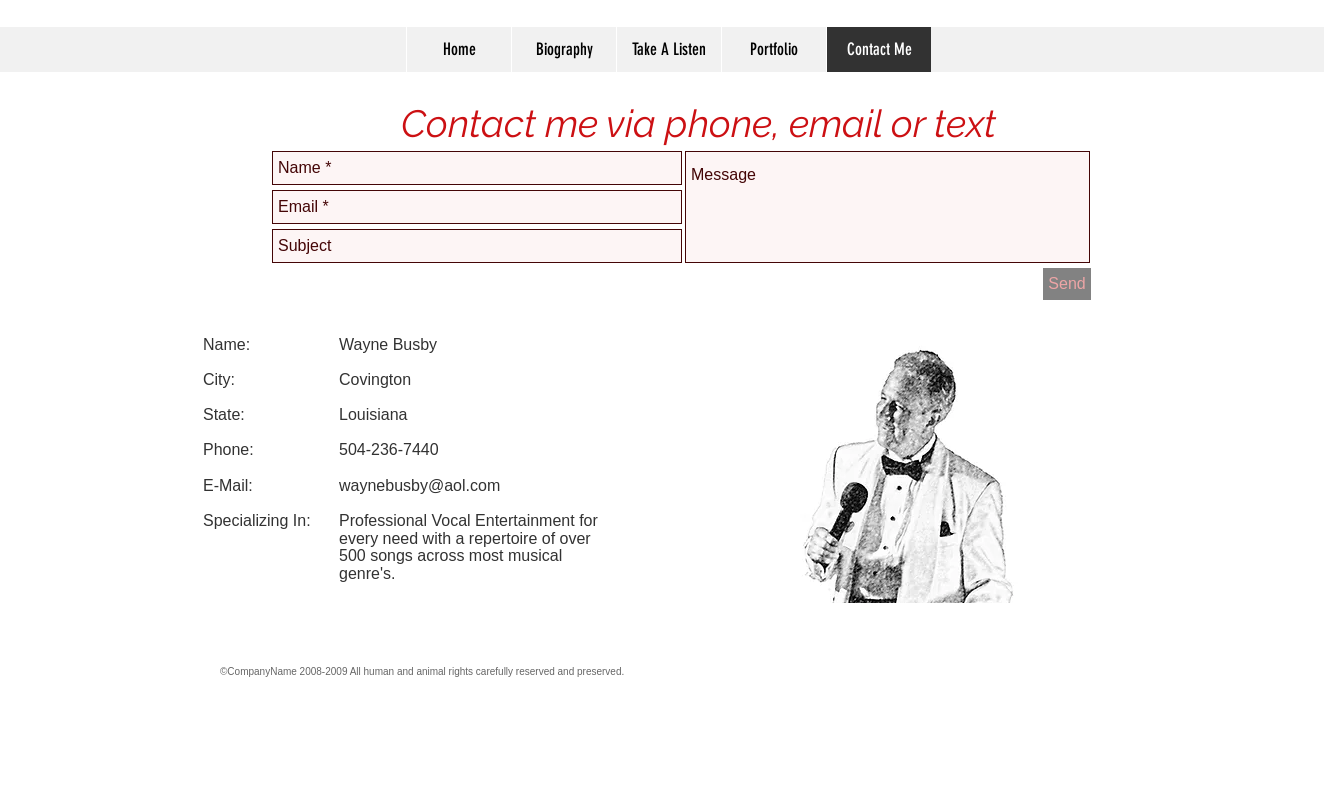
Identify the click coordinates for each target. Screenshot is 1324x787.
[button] (773, 49)
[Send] (1067, 284)
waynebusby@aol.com (419, 485)
